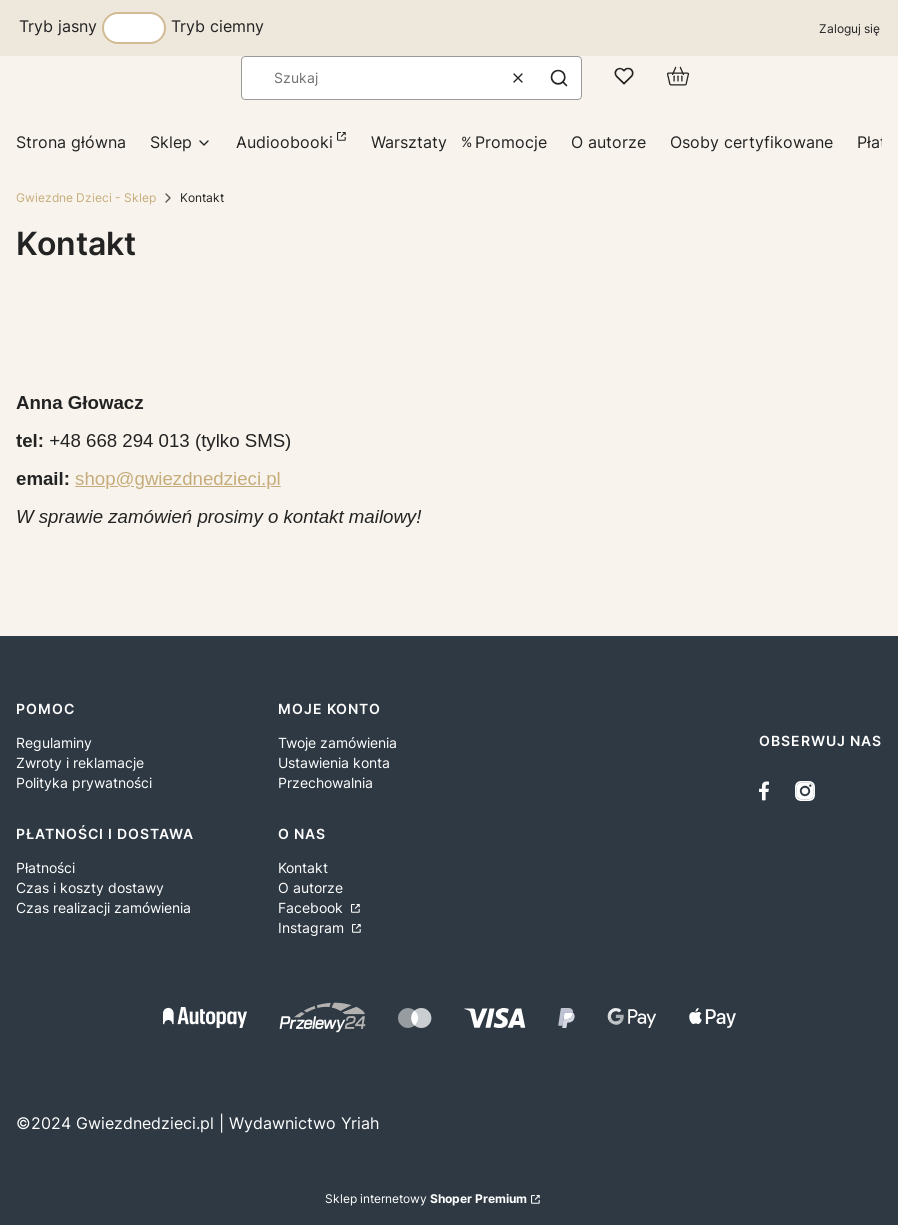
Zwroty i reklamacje (80, 762)
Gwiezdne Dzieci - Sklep (86, 197)
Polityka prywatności (84, 782)
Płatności (45, 867)
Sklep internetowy (426, 1198)
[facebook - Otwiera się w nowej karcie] (769, 791)
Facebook (312, 907)
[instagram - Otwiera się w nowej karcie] (805, 791)
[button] (559, 78)
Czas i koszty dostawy (90, 887)
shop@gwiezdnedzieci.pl (178, 478)
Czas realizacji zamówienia (103, 907)
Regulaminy (54, 742)
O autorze (310, 887)
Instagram (313, 927)
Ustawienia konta (334, 762)
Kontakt (303, 867)
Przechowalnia (325, 782)
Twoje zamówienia (337, 742)
